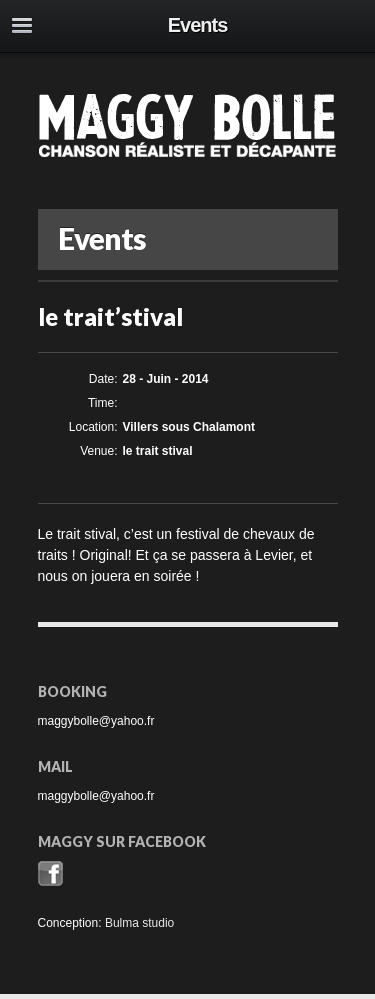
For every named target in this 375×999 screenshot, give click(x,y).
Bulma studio (139, 923)
